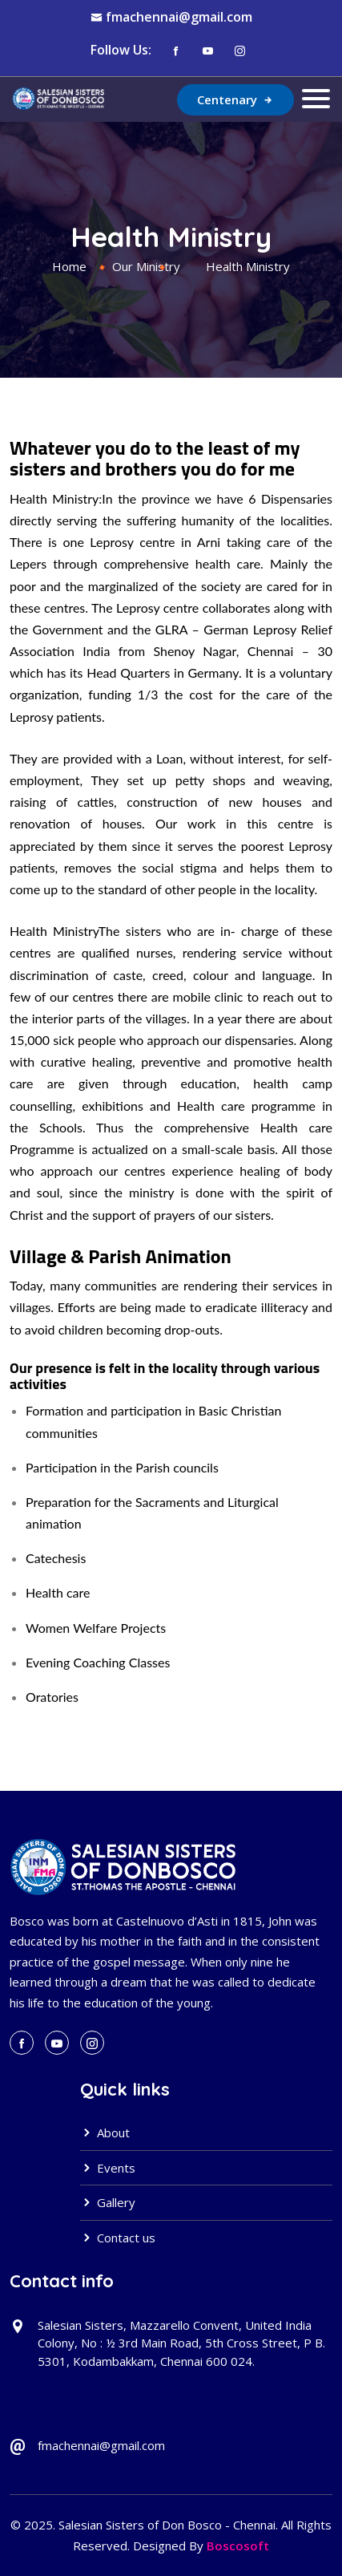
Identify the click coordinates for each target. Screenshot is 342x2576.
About (105, 2132)
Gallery (107, 2202)
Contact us (117, 2238)
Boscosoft (238, 2546)
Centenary (235, 99)
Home (69, 266)
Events (107, 2168)
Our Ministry (146, 266)
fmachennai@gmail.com (179, 17)
